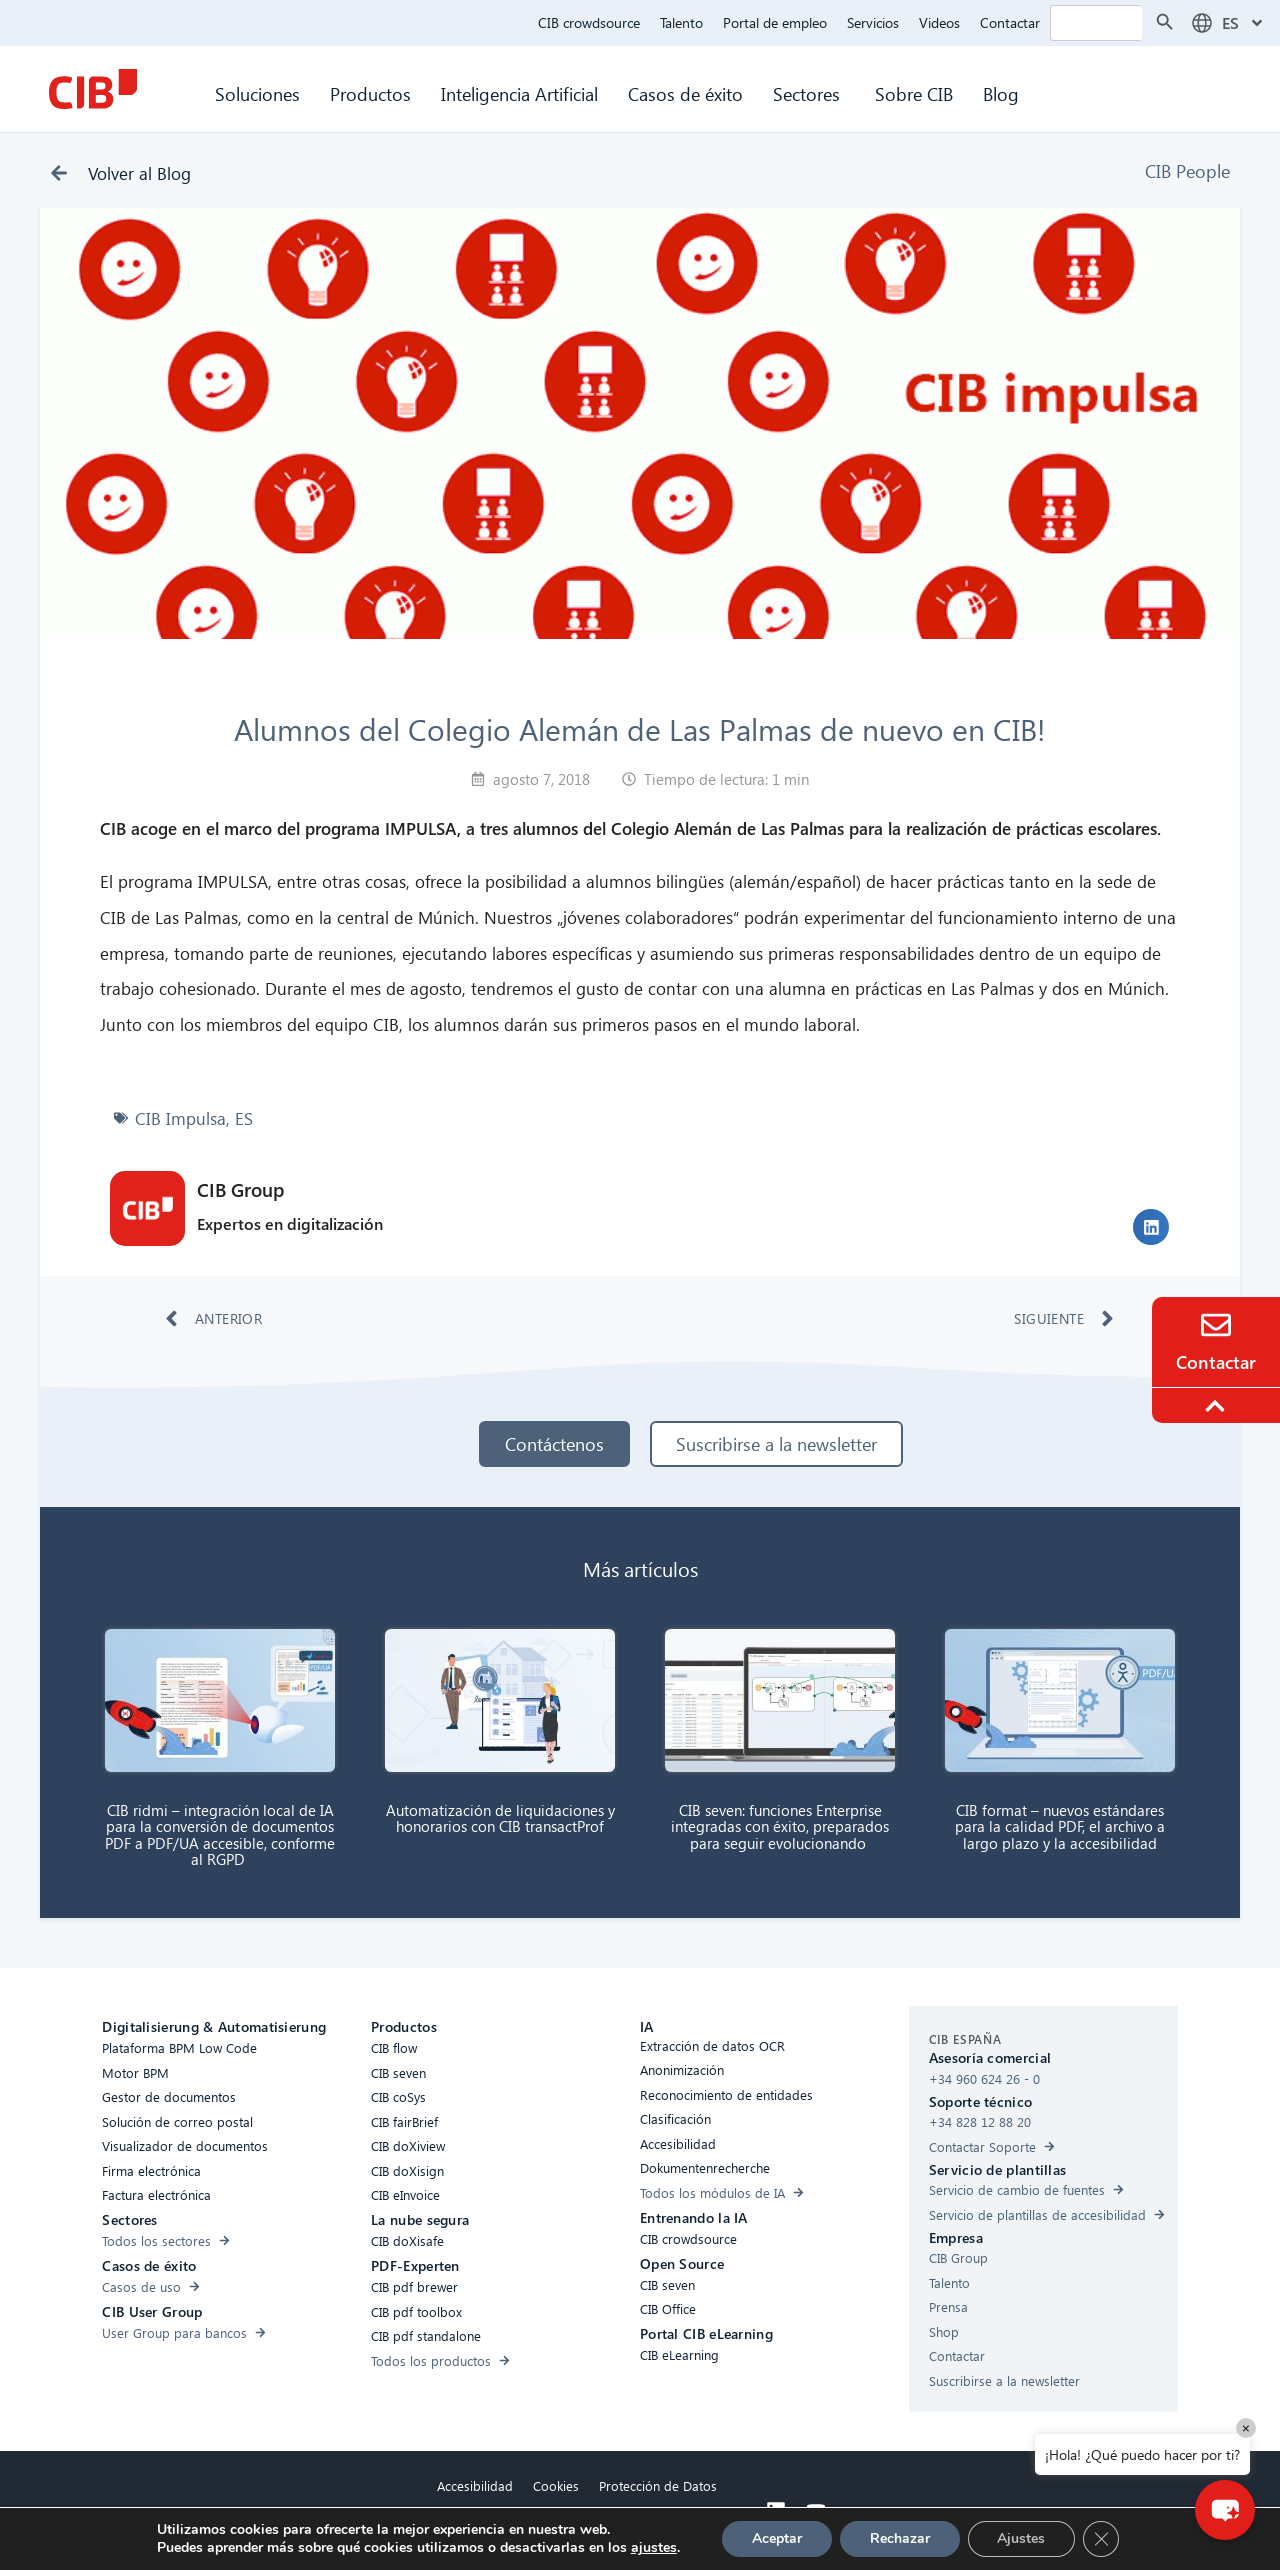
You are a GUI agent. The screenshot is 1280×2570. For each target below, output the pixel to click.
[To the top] (1218, 1406)
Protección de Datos (658, 2485)
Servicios (873, 22)
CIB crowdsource (589, 22)
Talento (681, 22)
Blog (1001, 93)
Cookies (556, 2485)
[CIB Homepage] (93, 89)
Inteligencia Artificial (519, 93)
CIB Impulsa (180, 1118)
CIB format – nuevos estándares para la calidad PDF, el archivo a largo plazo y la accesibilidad (1060, 1826)
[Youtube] (816, 2511)
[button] (1151, 1227)
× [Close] (1246, 2427)
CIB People (1187, 170)
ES (244, 1118)
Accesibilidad (475, 2485)
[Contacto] (1216, 1325)
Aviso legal (577, 2531)
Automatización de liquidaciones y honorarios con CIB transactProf (500, 1818)
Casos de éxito (685, 93)
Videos (939, 22)
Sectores (809, 93)
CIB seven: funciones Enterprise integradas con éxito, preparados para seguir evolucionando (780, 1826)
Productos (370, 93)
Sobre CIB (914, 93)
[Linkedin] (776, 2511)
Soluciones (257, 93)
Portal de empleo (775, 22)
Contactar (1010, 22)
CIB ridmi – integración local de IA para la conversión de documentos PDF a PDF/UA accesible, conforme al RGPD (220, 1835)
